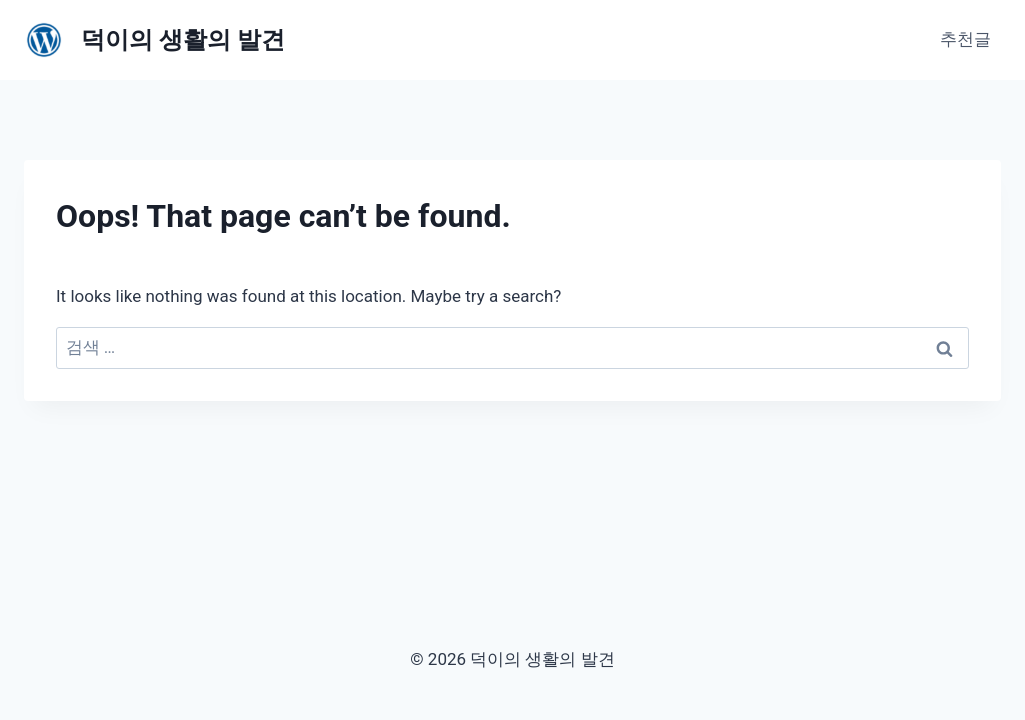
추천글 (965, 39)
